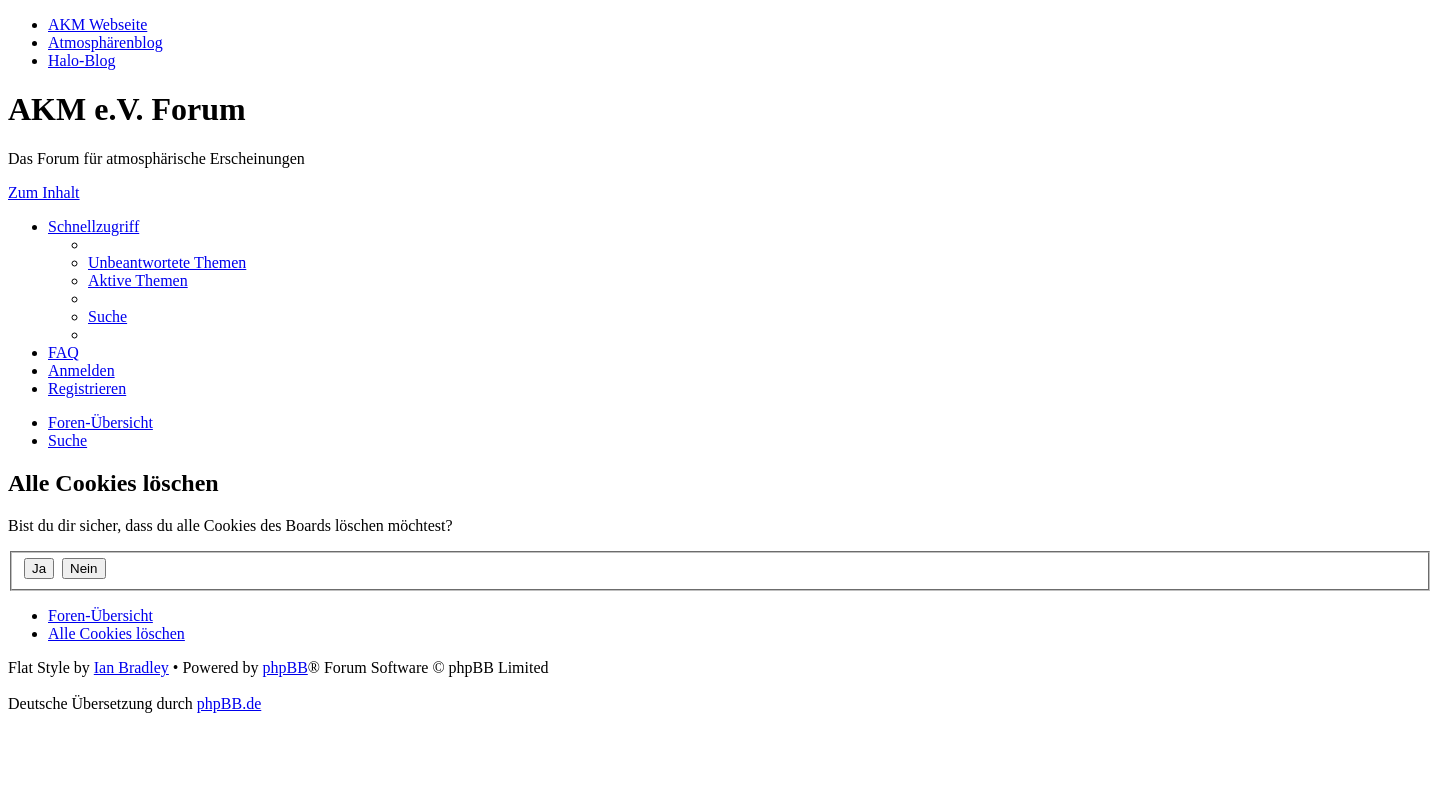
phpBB (284, 667)
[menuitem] (167, 262)
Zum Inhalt (44, 192)
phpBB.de (229, 703)
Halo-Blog (82, 60)
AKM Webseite (97, 24)
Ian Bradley (131, 667)
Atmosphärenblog (105, 42)
